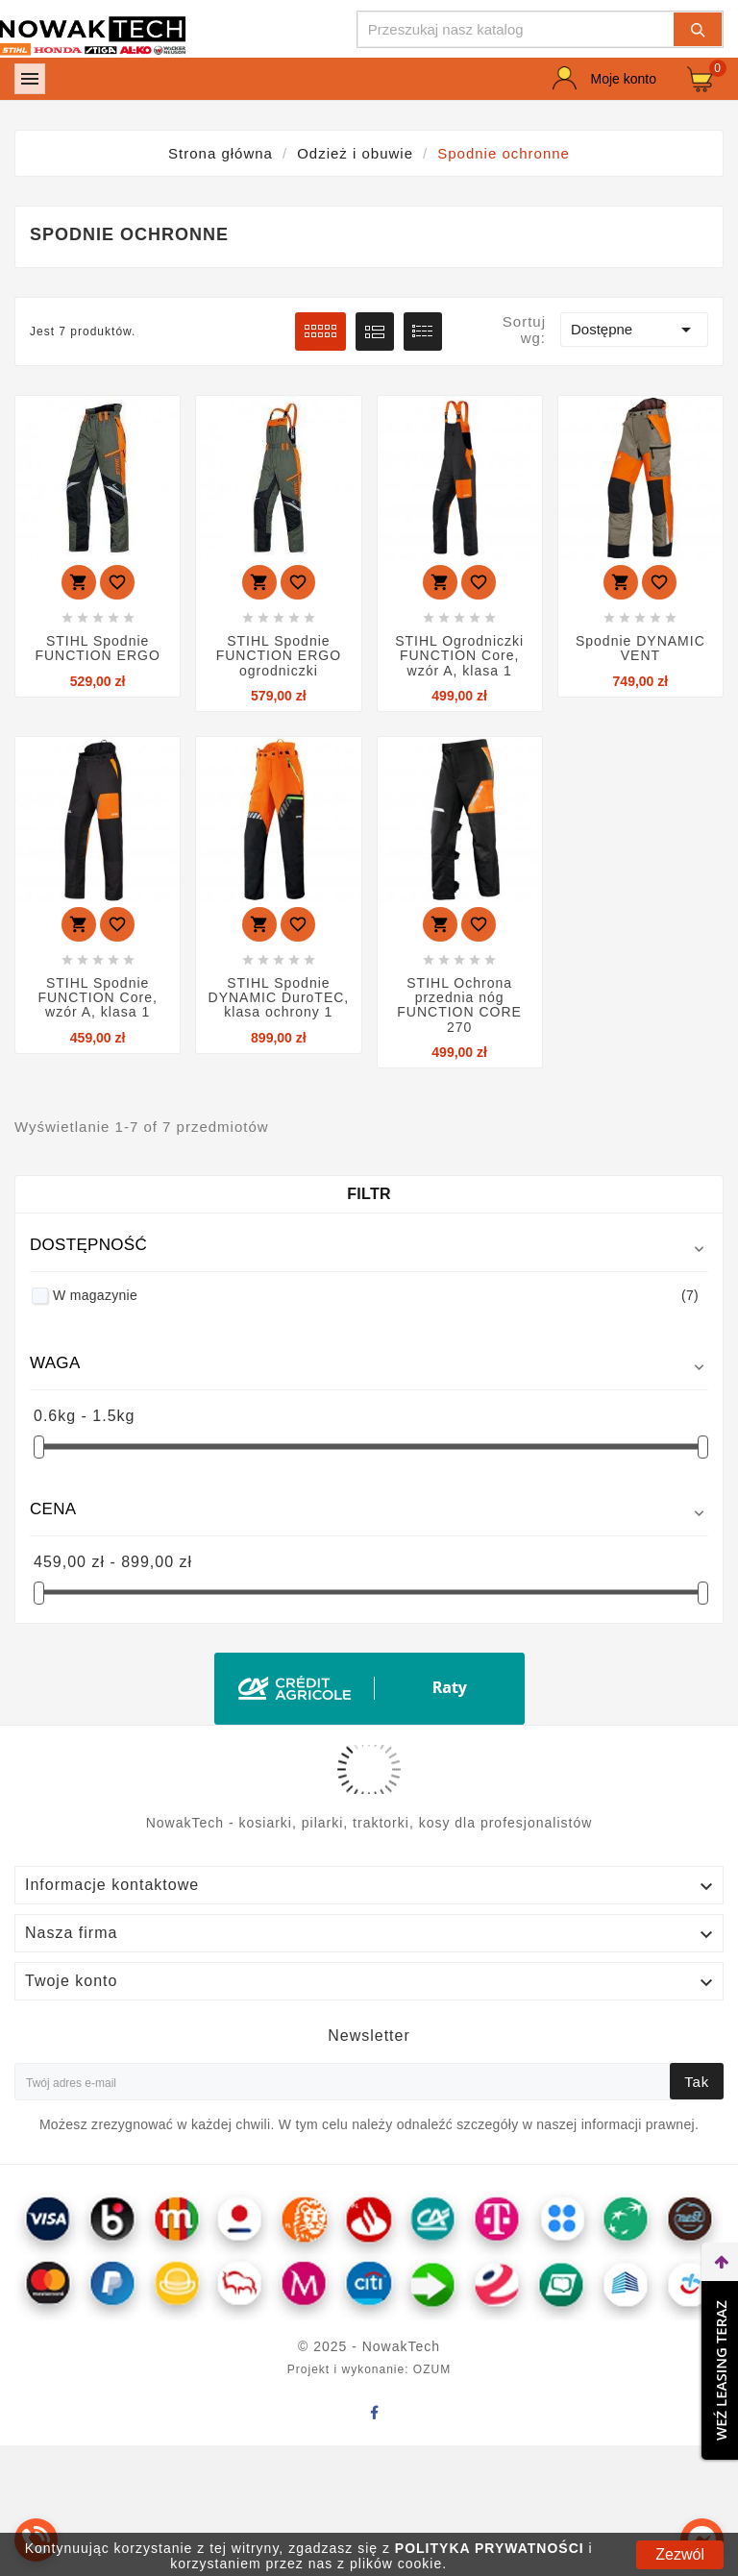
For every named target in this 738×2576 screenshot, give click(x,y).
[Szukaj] (516, 29)
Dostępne (634, 329)
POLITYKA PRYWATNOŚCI (489, 2548)
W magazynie (376, 1295)
